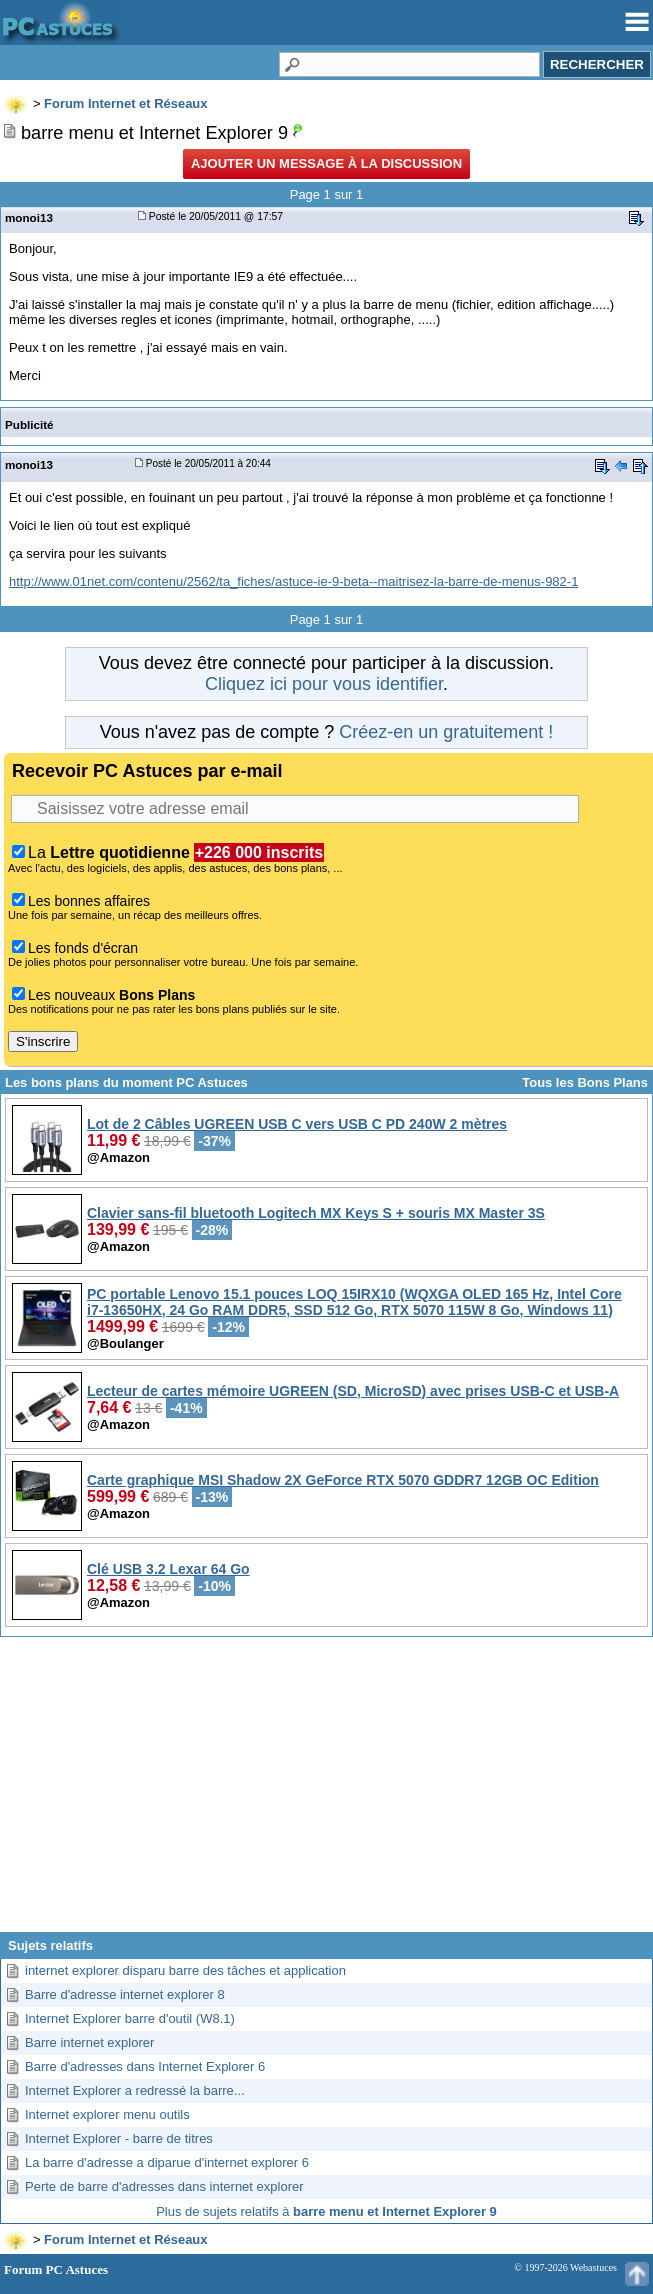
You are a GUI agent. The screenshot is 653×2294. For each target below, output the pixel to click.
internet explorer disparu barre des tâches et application (185, 1970)
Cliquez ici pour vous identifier (324, 684)
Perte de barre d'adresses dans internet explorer (164, 2186)
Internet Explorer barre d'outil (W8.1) (130, 2018)
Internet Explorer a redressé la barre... (135, 2090)
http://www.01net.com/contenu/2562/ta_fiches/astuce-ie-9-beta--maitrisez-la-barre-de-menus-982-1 (293, 581)
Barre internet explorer (89, 2042)
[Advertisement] (326, 1792)
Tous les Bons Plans (585, 1082)
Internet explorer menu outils (107, 2114)
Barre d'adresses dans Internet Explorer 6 (145, 2066)
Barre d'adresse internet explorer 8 (125, 1994)
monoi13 (29, 217)
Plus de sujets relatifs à (326, 2211)
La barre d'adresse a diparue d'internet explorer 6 (167, 2162)
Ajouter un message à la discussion (326, 163)
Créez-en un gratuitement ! (446, 732)
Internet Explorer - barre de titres (119, 2138)
